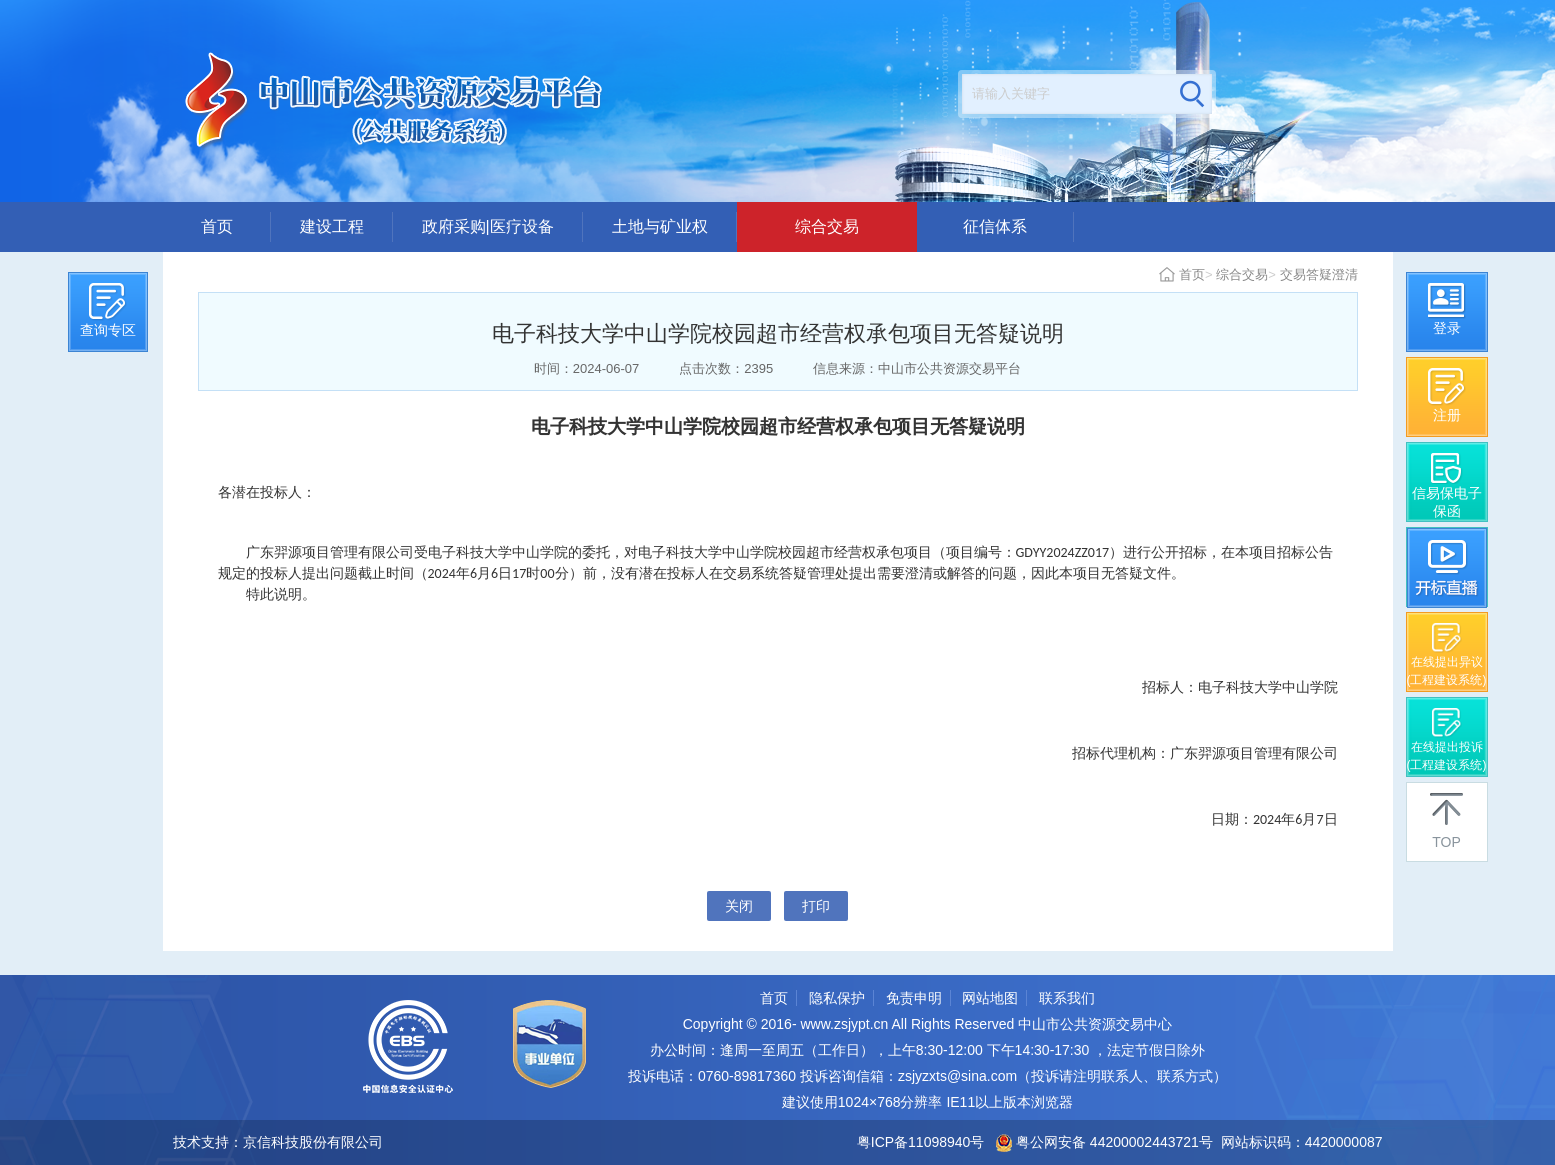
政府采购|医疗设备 (488, 226)
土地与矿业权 (660, 226)
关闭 (739, 906)
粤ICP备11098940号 (921, 1142)
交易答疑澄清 (1319, 274)
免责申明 (914, 998)
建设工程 (332, 226)
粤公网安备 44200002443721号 (1104, 1142)
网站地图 (990, 998)
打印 (816, 906)
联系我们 (1067, 998)
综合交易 (827, 226)
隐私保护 (837, 998)
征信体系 (995, 226)
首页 (217, 226)
